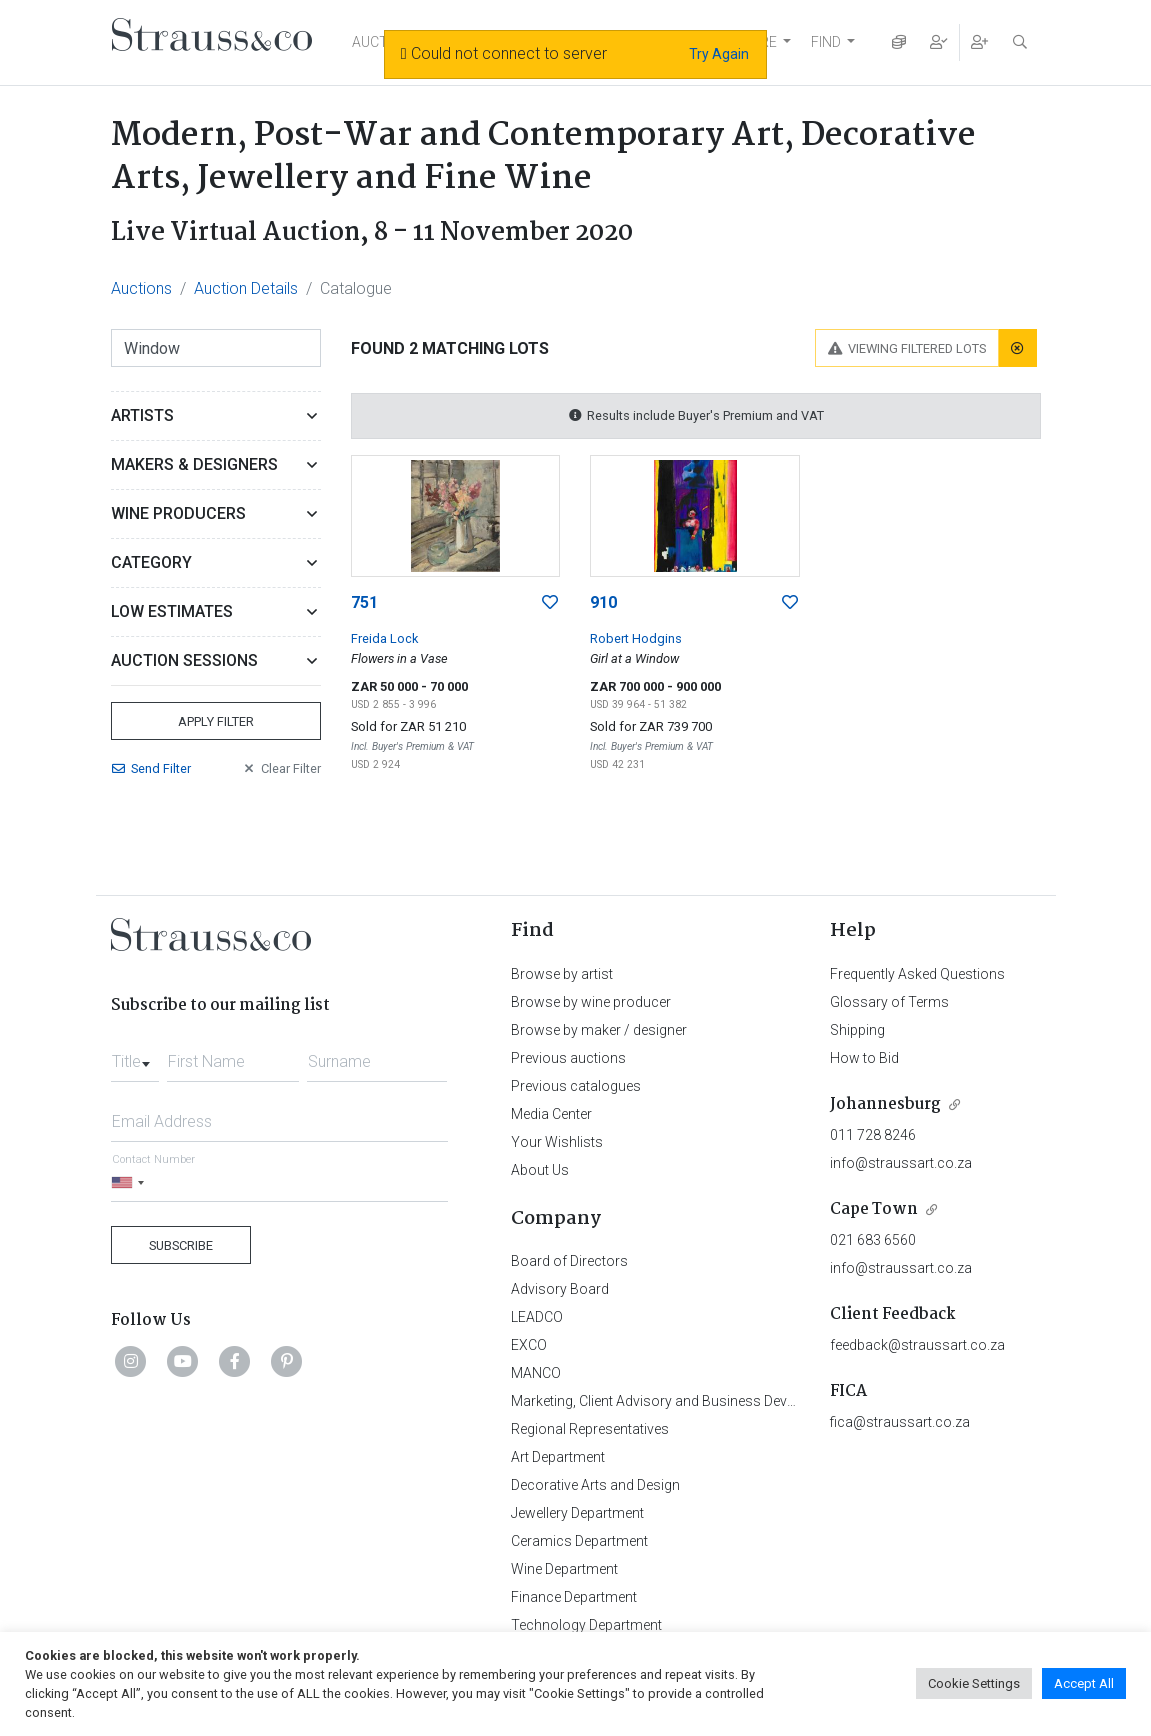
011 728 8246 (873, 1135)
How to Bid (864, 1058)
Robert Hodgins (636, 638)
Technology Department (586, 1625)
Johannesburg (885, 1104)
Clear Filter (281, 768)
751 (364, 602)
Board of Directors (569, 1261)
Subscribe (181, 1245)
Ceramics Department (579, 1541)
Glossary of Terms (889, 1002)
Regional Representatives (590, 1429)
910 (603, 602)
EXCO (529, 1345)
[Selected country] (131, 1182)
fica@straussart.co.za (900, 1422)
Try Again (719, 54)
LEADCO (537, 1317)
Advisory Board (560, 1289)
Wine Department (564, 1569)
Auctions (141, 288)
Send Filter (151, 768)
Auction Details (246, 288)
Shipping (857, 1030)
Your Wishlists (557, 1142)
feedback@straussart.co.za (917, 1345)
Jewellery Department (577, 1513)
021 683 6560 (873, 1240)
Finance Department (574, 1597)
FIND (826, 42)
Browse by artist (562, 974)
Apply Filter (216, 721)
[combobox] (135, 1056)
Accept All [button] (1084, 1683)
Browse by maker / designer (599, 1030)
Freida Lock (384, 638)
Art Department (558, 1457)
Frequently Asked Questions (917, 974)
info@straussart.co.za (901, 1163)
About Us (540, 1170)
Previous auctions (568, 1058)
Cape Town (874, 1209)
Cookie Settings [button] (974, 1683)
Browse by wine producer (591, 1002)
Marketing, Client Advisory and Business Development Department (716, 1401)
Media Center (551, 1114)
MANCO (536, 1373)
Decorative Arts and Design (595, 1485)
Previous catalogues (576, 1086)
